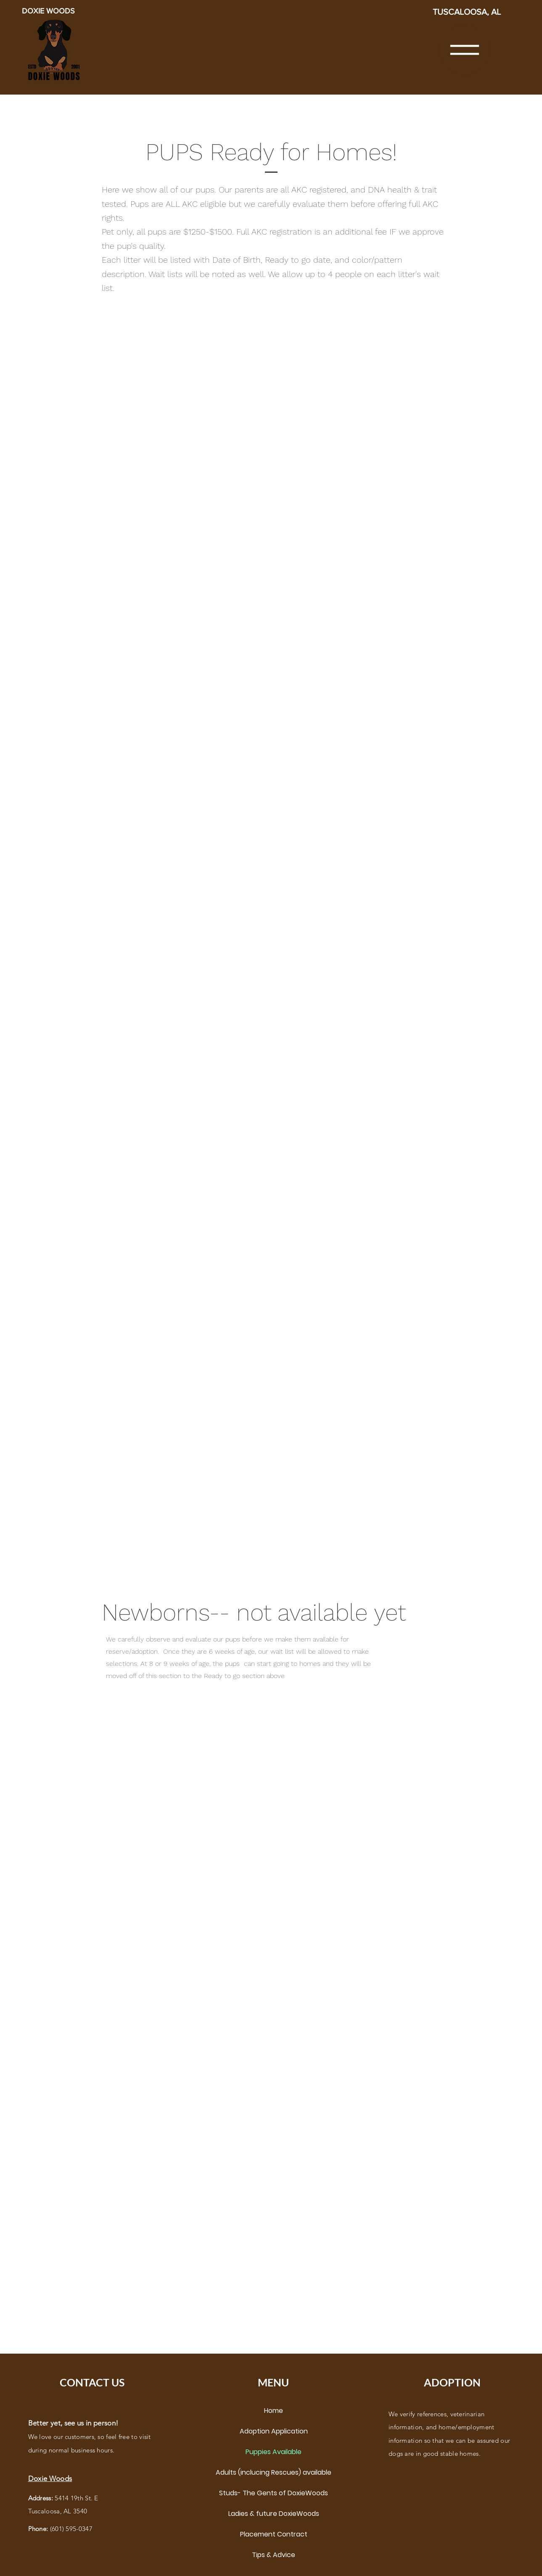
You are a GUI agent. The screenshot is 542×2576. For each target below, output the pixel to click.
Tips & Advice (273, 2555)
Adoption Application (274, 2431)
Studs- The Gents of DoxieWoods (273, 2493)
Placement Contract (273, 2534)
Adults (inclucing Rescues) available (273, 2472)
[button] (464, 50)
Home (273, 2410)
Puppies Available (273, 2452)
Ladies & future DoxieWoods (273, 2513)
